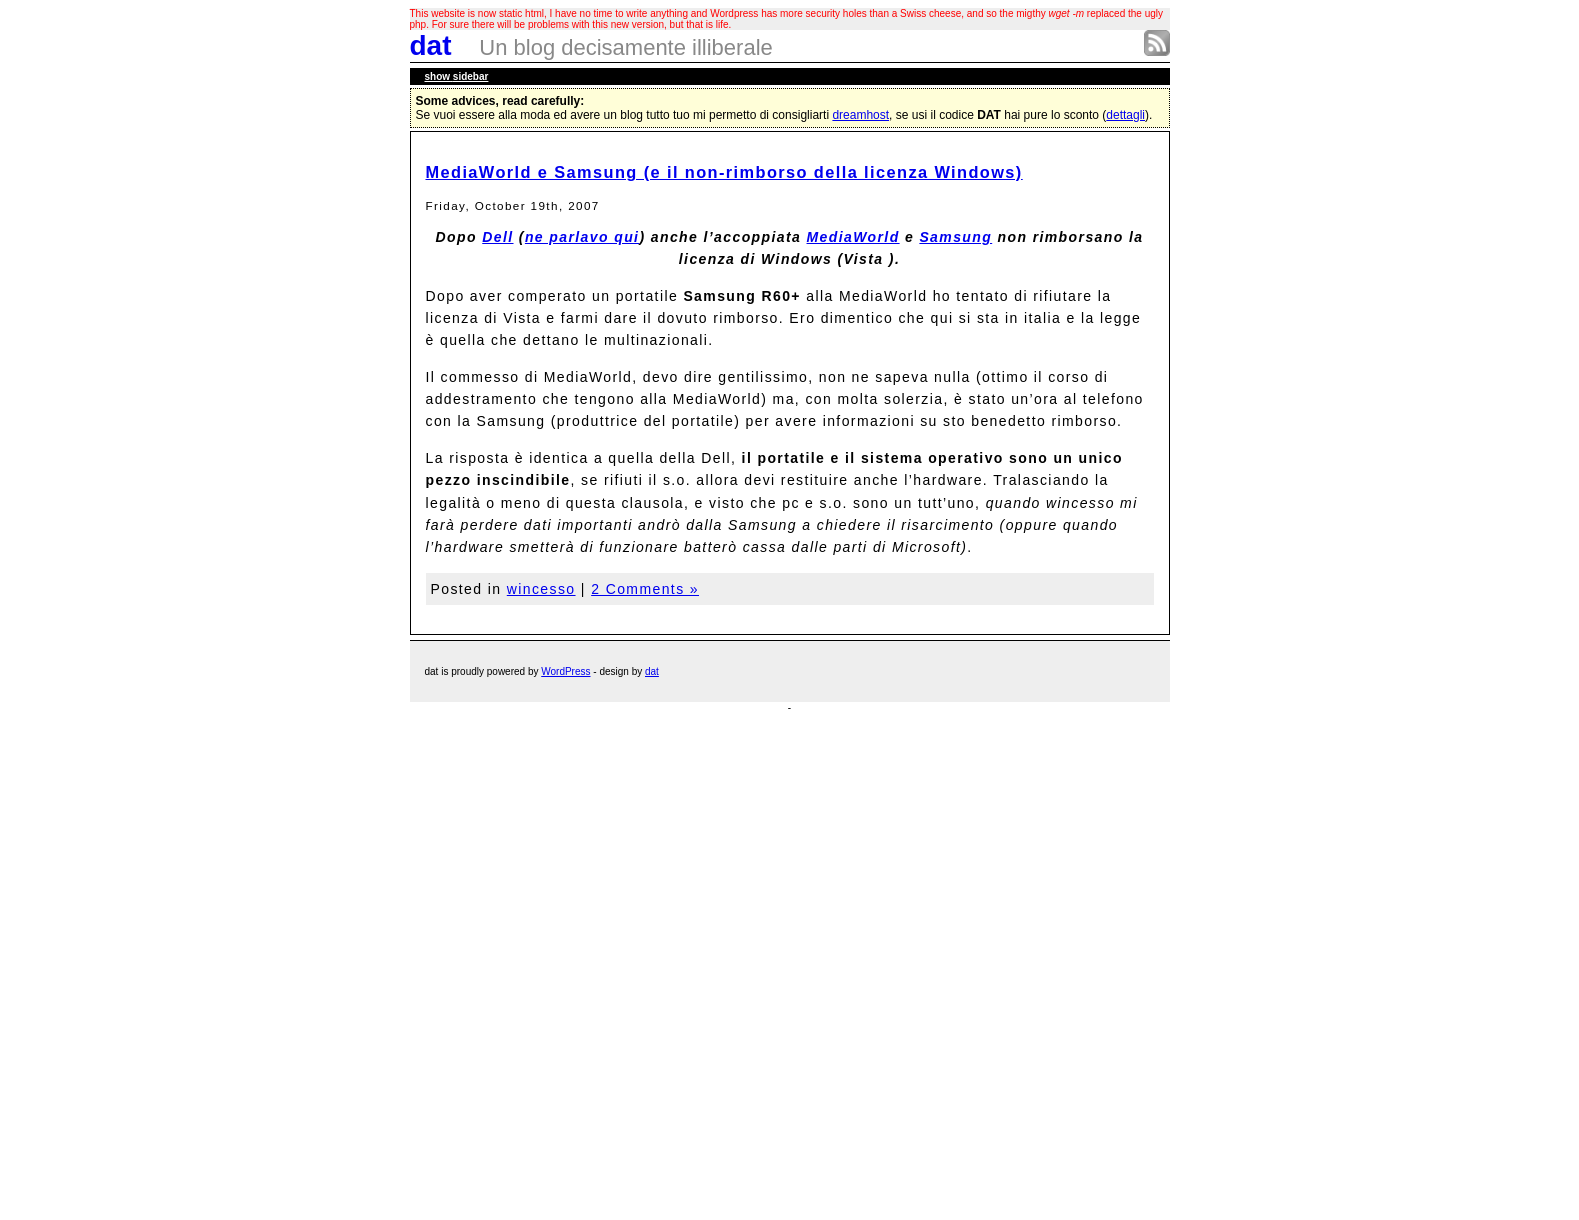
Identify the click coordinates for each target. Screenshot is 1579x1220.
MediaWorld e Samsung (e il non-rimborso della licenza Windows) (724, 172)
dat (431, 45)
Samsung (955, 237)
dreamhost (860, 115)
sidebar (457, 76)
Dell (497, 237)
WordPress (565, 671)
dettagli (1125, 115)
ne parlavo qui (582, 237)
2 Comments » (645, 589)
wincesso (541, 589)
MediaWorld (853, 237)
